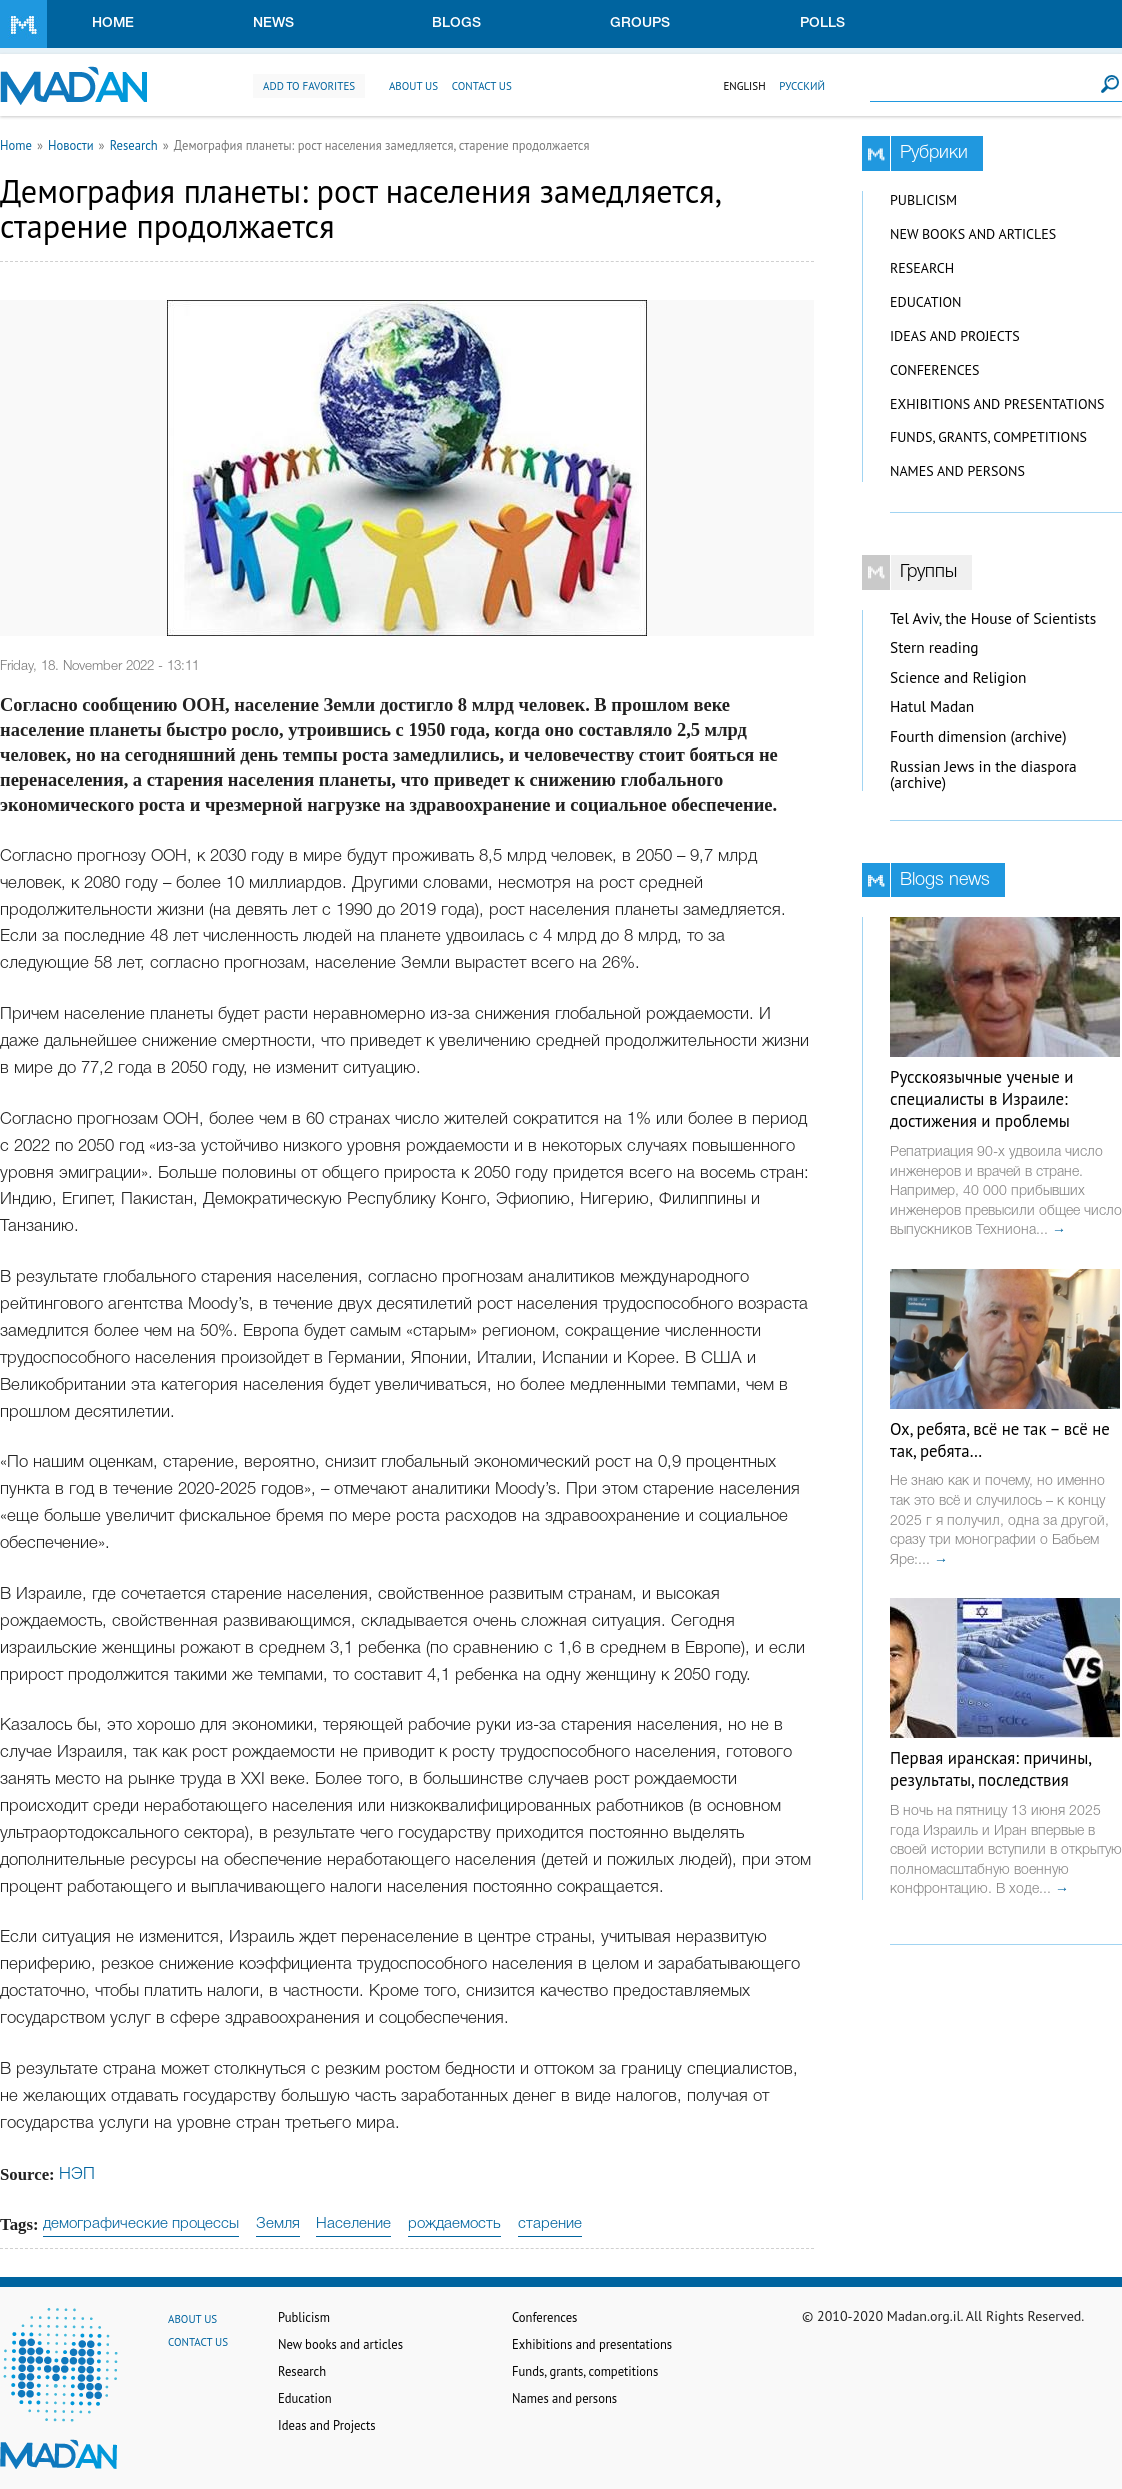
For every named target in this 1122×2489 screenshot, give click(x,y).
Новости (71, 145)
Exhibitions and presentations (997, 404)
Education (925, 302)
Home (113, 23)
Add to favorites (309, 86)
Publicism (923, 200)
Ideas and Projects (955, 336)
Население (353, 2224)
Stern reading (934, 647)
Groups (640, 23)
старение (550, 2224)
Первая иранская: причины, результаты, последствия (990, 1769)
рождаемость (454, 2224)
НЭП (77, 2174)
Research (134, 145)
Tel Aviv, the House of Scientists (993, 618)
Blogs (456, 23)
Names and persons (957, 471)
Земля (278, 2224)
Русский (802, 86)
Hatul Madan (932, 706)
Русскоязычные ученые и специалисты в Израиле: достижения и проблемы (981, 1099)
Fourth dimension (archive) (978, 736)
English (744, 86)
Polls (822, 23)
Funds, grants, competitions (988, 437)
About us (413, 86)
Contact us (482, 86)
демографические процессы (141, 2224)
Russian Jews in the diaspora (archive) (983, 775)
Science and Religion (958, 677)
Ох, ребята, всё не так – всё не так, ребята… (1000, 1440)
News (273, 23)
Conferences (935, 370)
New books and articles (973, 234)
